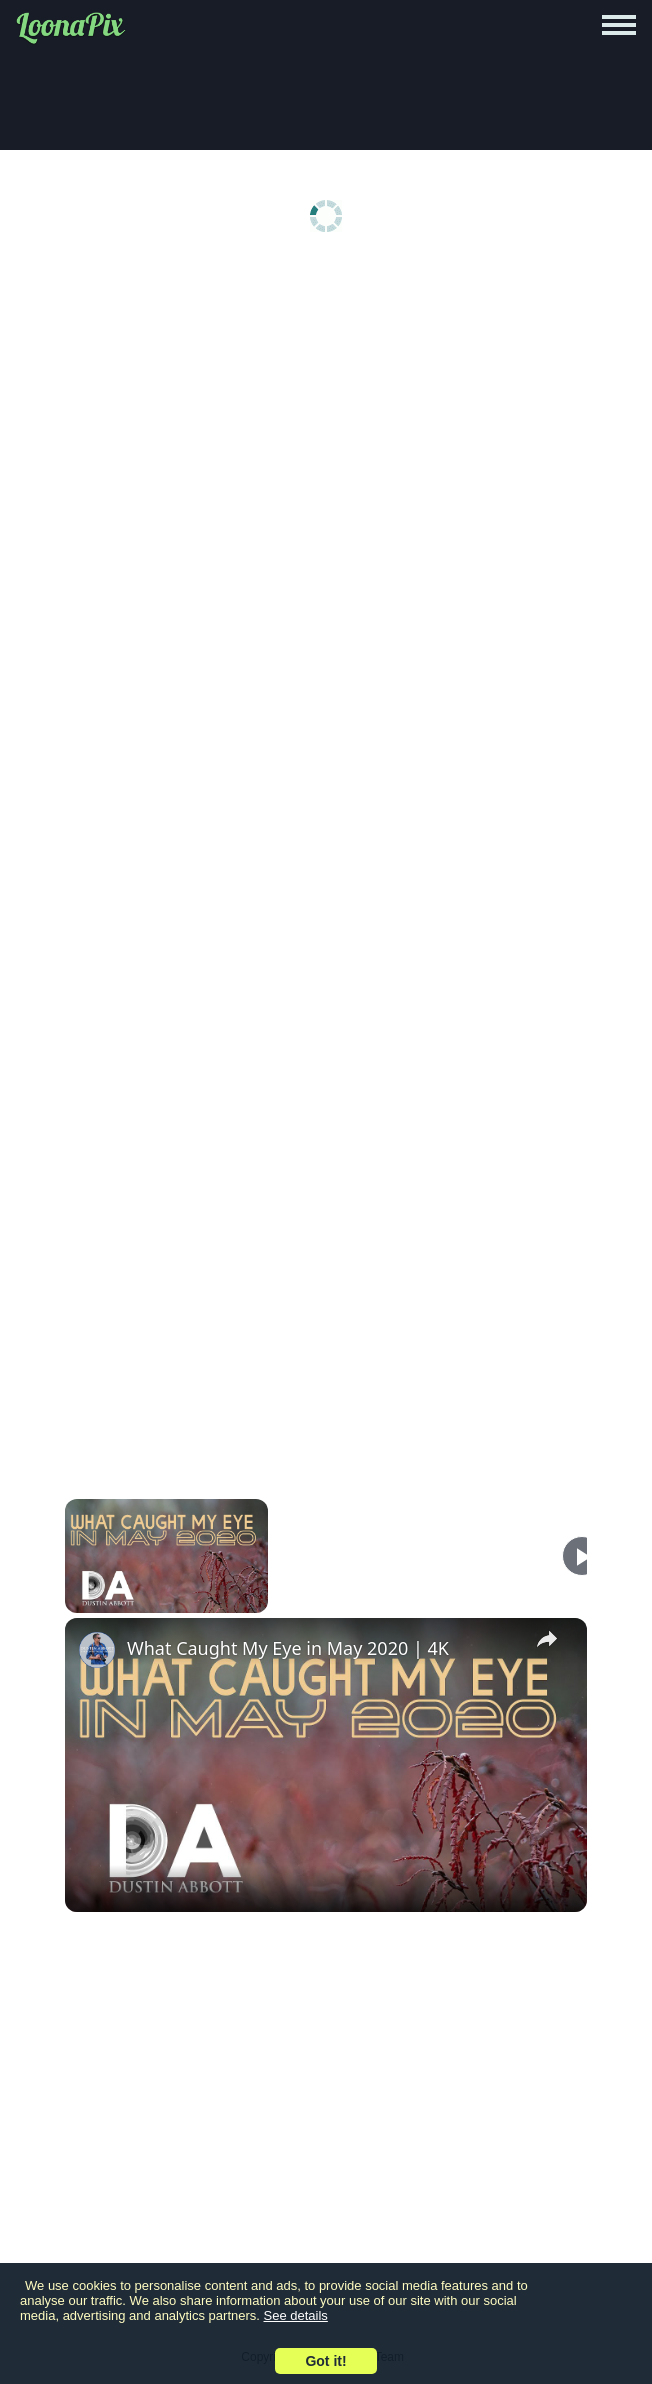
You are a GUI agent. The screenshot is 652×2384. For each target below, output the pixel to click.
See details (296, 2315)
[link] (97, 1650)
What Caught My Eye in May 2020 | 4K (288, 1648)
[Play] (582, 1556)
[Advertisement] (326, 422)
